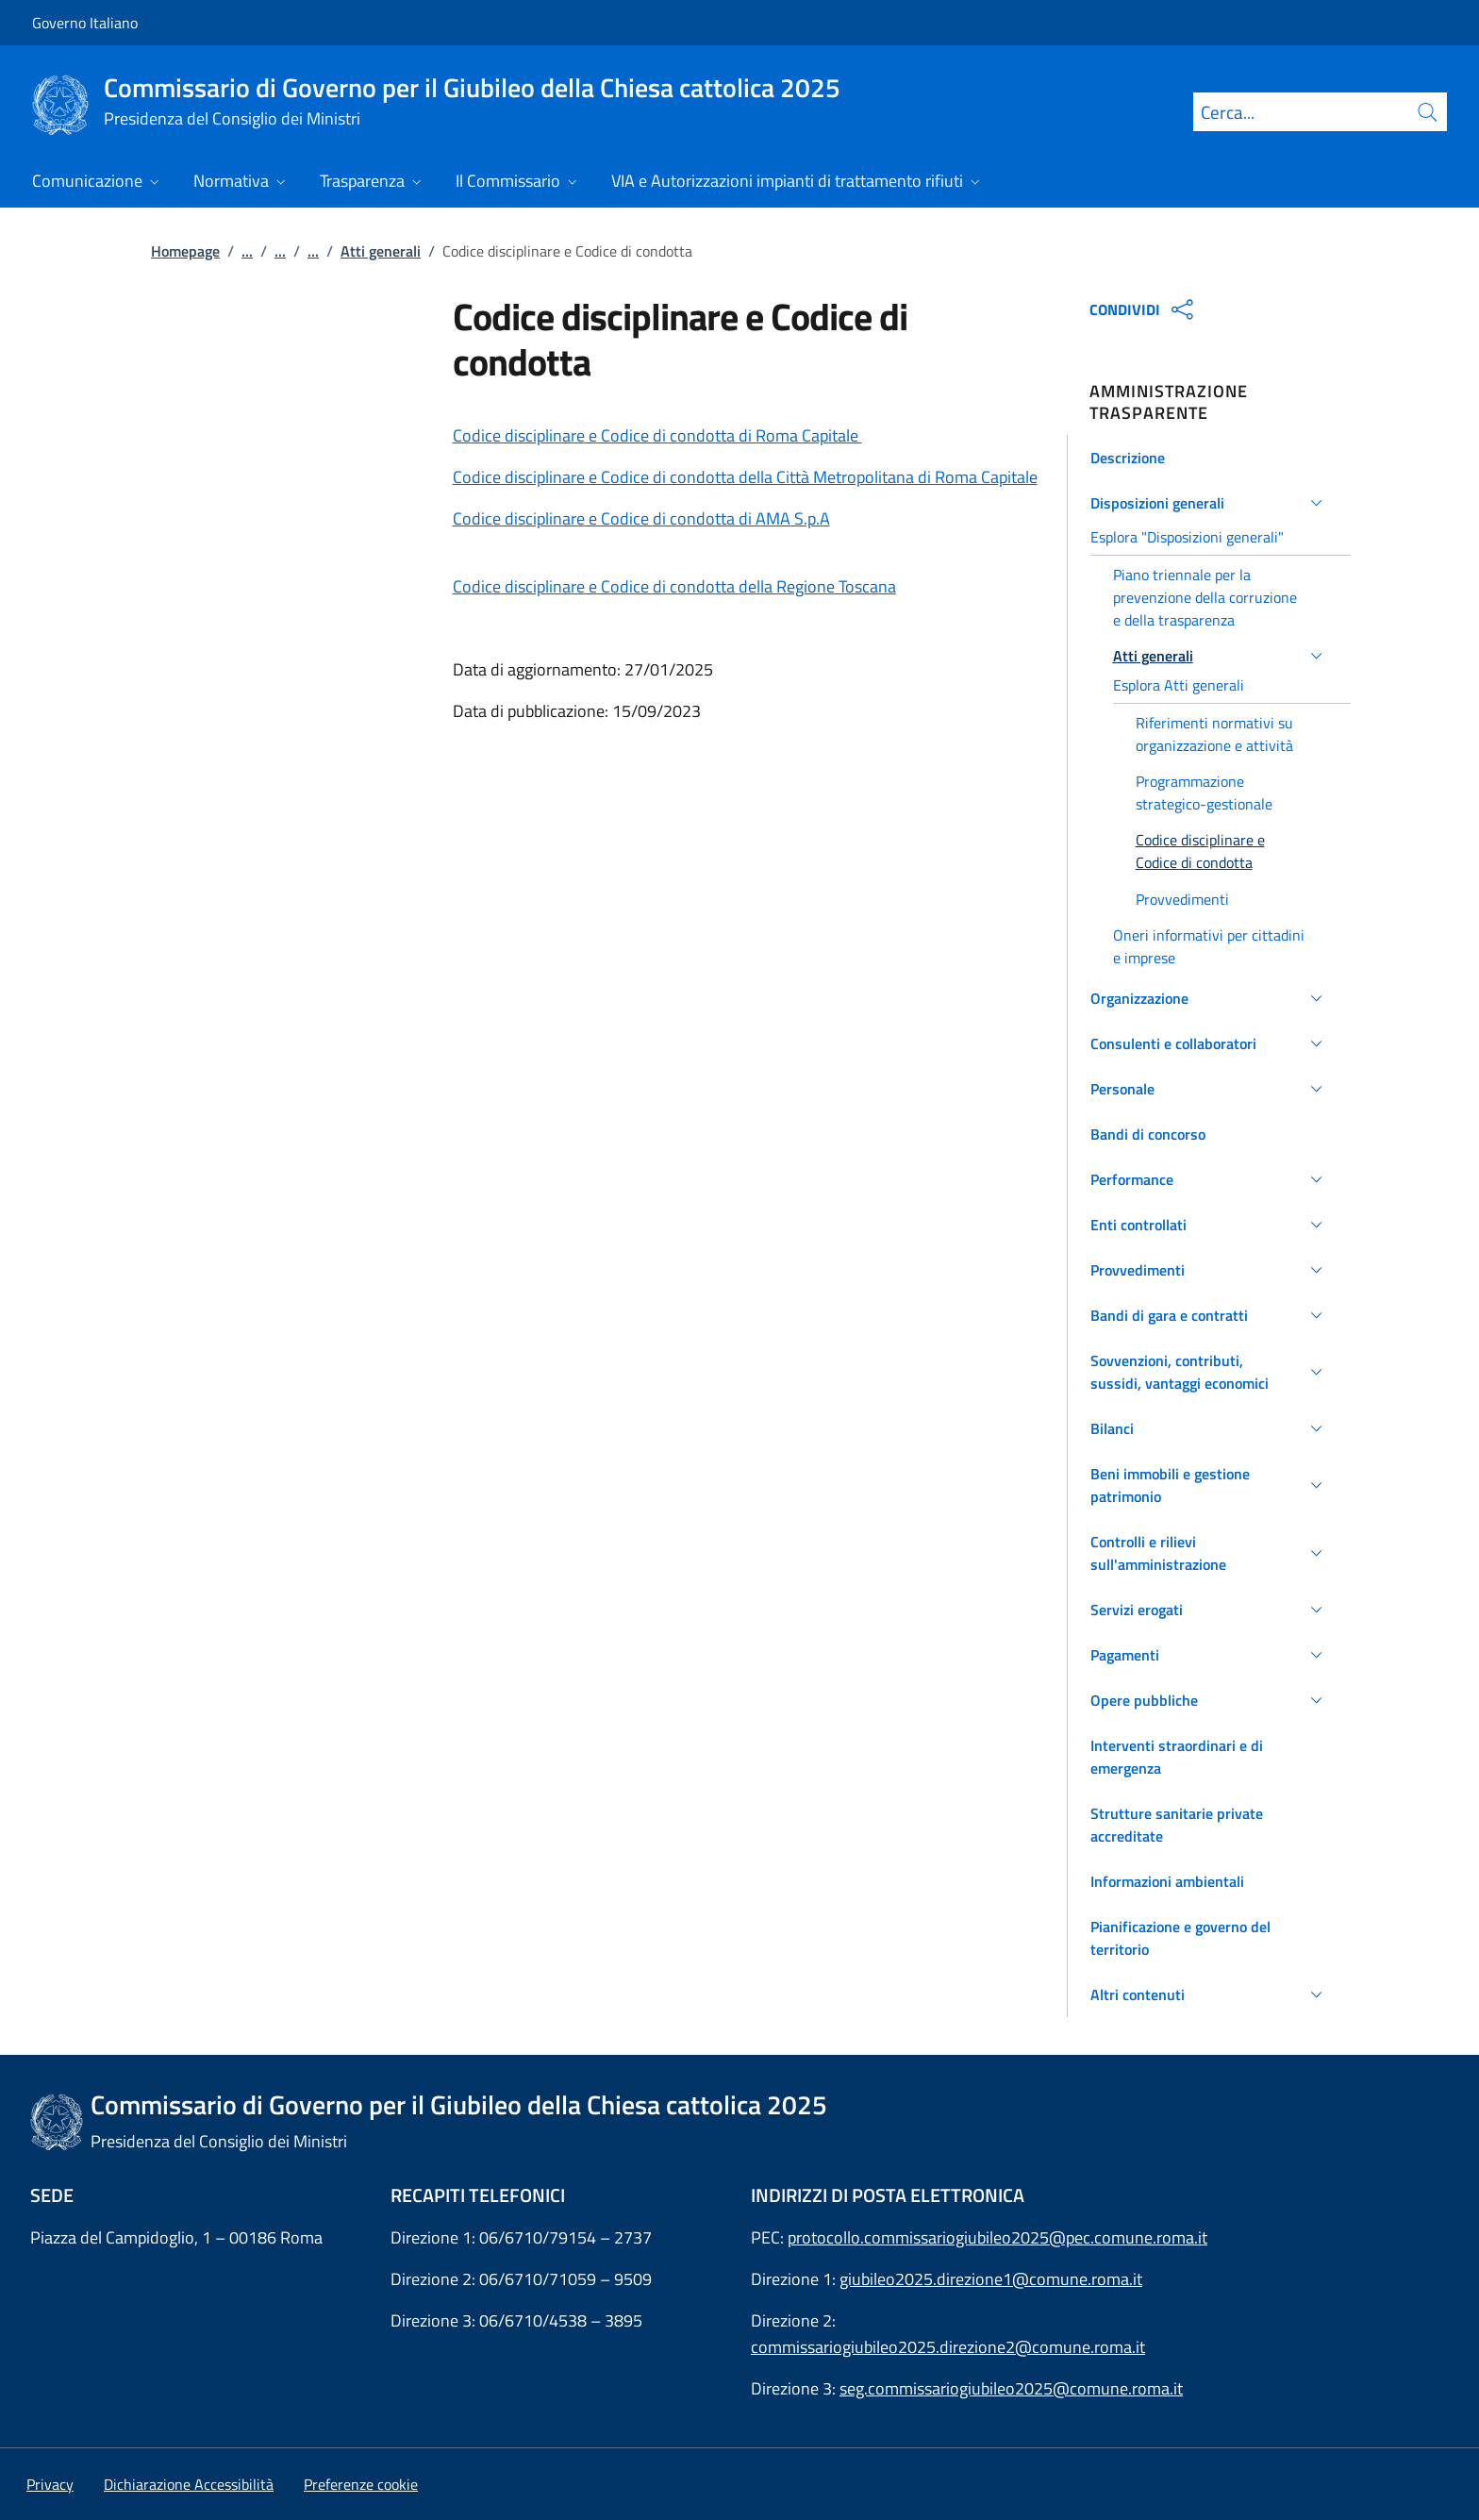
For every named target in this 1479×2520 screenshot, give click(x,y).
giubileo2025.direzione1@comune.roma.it (990, 2279)
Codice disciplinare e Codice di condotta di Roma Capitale (657, 435)
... (247, 251)
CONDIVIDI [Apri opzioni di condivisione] (1143, 309)
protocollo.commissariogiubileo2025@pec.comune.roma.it (997, 2237)
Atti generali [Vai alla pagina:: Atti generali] (381, 251)
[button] (1210, 457)
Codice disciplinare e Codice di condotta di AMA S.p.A (641, 518)
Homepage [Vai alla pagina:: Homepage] (185, 251)
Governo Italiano (85, 22)
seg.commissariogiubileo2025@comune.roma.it (1011, 2388)
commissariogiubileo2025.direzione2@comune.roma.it (948, 2347)
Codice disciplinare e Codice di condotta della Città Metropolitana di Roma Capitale (745, 477)
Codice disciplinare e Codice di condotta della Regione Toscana (674, 586)
